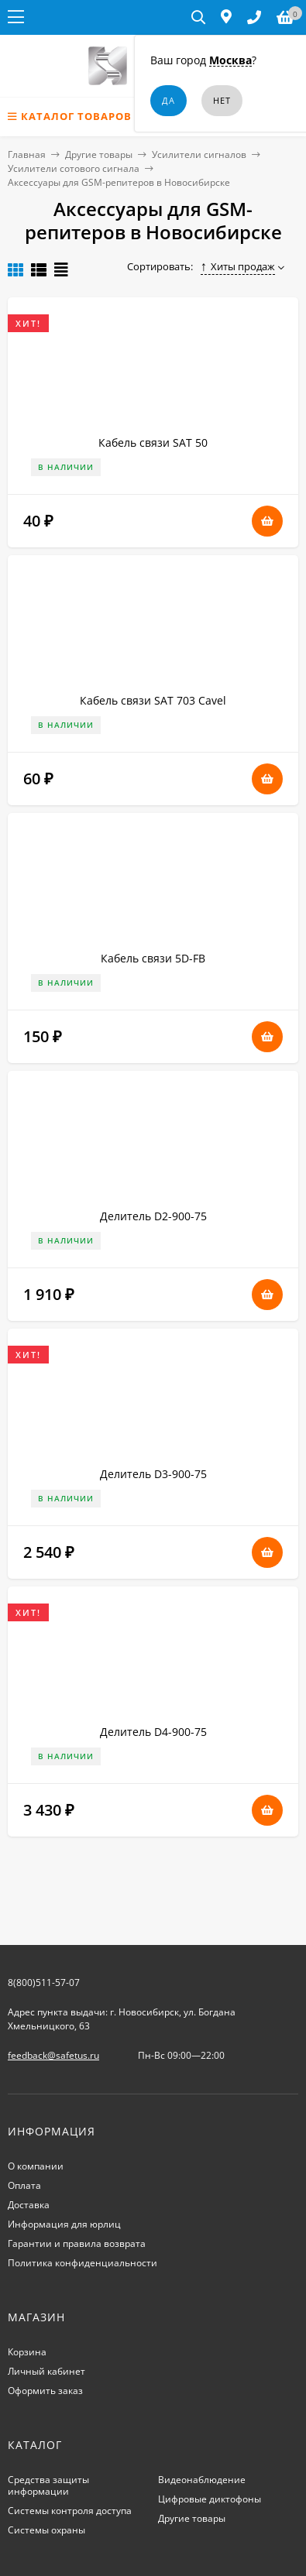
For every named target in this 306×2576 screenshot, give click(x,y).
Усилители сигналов (199, 154)
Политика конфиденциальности (82, 2262)
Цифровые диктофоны (209, 2499)
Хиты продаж (238, 266)
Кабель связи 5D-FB (153, 958)
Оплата (24, 2185)
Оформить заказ (45, 2390)
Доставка (29, 2204)
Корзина (27, 2351)
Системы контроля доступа (70, 2510)
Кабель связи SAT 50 (153, 442)
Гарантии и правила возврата (77, 2243)
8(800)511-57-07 (44, 1982)
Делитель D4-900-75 (153, 1731)
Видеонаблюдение (202, 2479)
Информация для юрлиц (64, 2224)
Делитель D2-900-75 (153, 1216)
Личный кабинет (46, 2371)
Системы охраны (46, 2530)
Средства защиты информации (48, 2485)
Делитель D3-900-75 (153, 1473)
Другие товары (98, 154)
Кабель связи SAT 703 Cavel (153, 700)
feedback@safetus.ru (53, 2055)
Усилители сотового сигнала (73, 168)
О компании (36, 2166)
